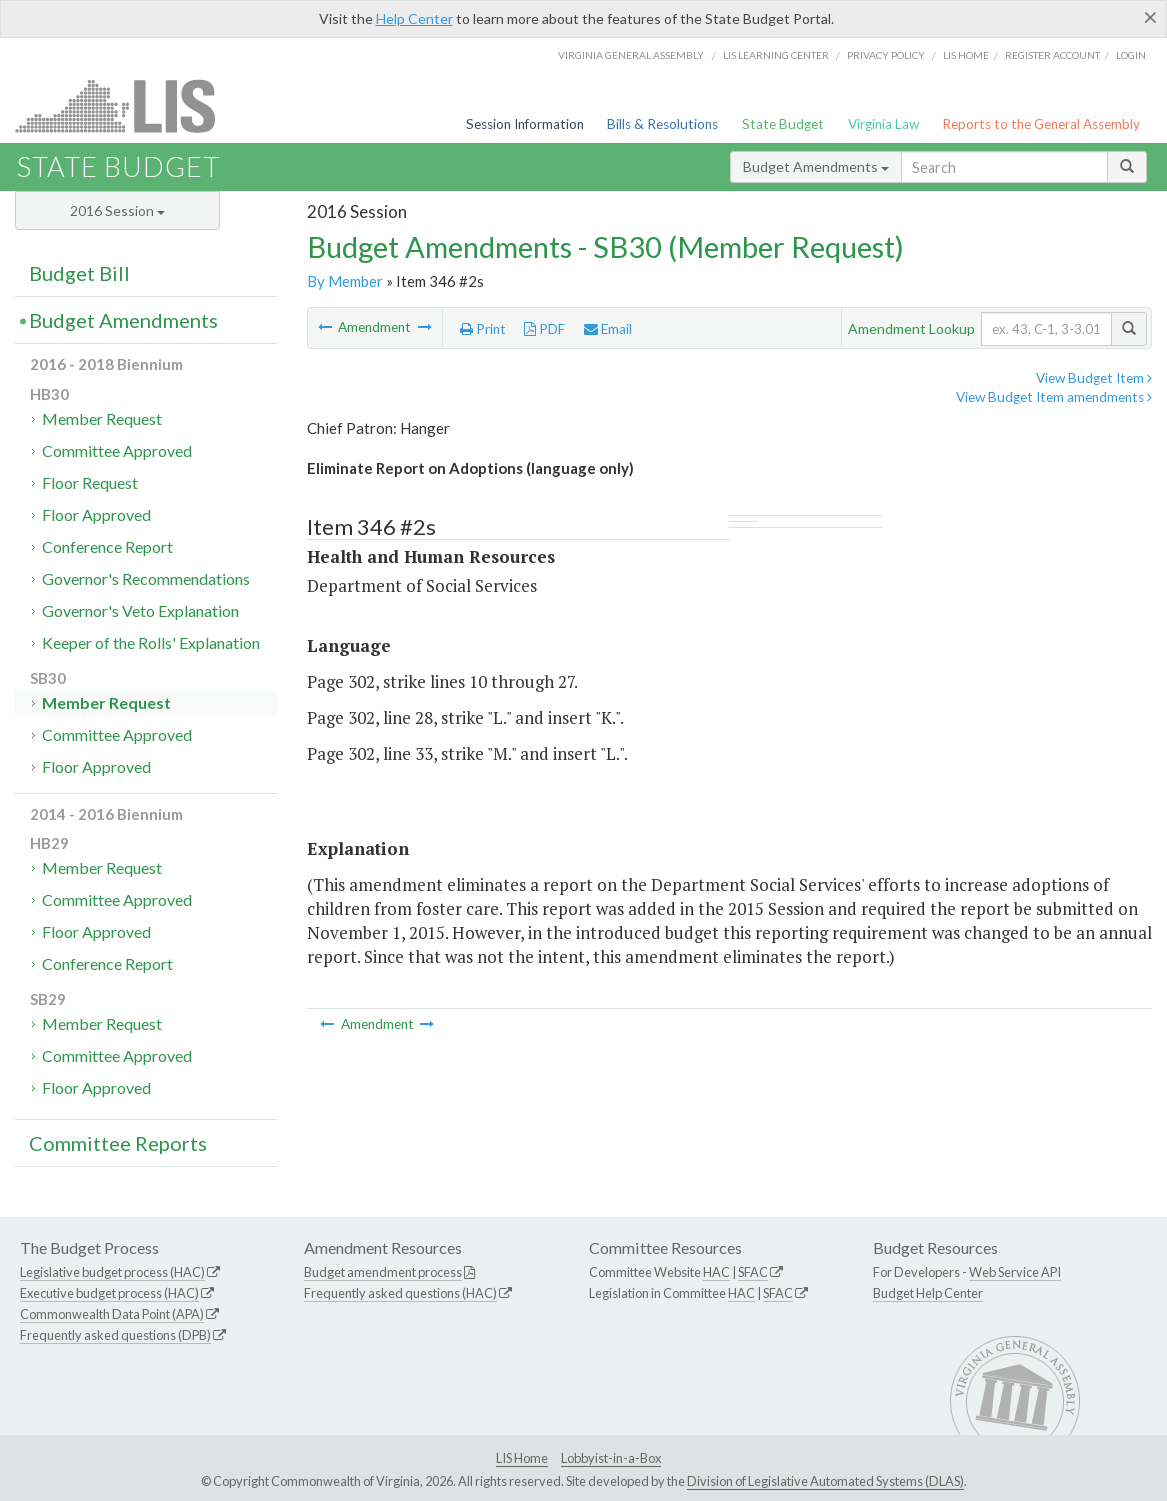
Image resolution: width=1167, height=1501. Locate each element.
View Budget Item (1094, 378)
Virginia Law (883, 124)
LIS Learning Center (776, 55)
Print (483, 329)
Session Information (525, 124)
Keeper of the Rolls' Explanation (151, 642)
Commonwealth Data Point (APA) (112, 1314)
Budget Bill (79, 273)
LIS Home (522, 1458)
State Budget (783, 124)
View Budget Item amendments (1054, 397)
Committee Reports (118, 1143)
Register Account (1052, 55)
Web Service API (1015, 1272)
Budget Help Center (928, 1293)
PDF (544, 329)
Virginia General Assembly (631, 55)
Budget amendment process (383, 1272)
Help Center (414, 18)
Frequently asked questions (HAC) (400, 1293)
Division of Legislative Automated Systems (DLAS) (825, 1481)
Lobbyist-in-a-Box (611, 1458)
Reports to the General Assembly (1041, 124)
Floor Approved (96, 514)
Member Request (102, 418)
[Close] (1150, 17)
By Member (345, 281)
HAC (716, 1272)
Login (1131, 55)
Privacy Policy (886, 55)
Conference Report (107, 546)
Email (608, 329)
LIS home (966, 55)
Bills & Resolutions (662, 124)
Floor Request (90, 482)
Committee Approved (117, 450)
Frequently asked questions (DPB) (115, 1335)
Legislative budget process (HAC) (112, 1272)
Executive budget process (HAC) (109, 1293)
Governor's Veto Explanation (140, 610)
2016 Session (117, 210)
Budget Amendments (816, 166)
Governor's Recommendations (146, 578)
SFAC (753, 1272)
